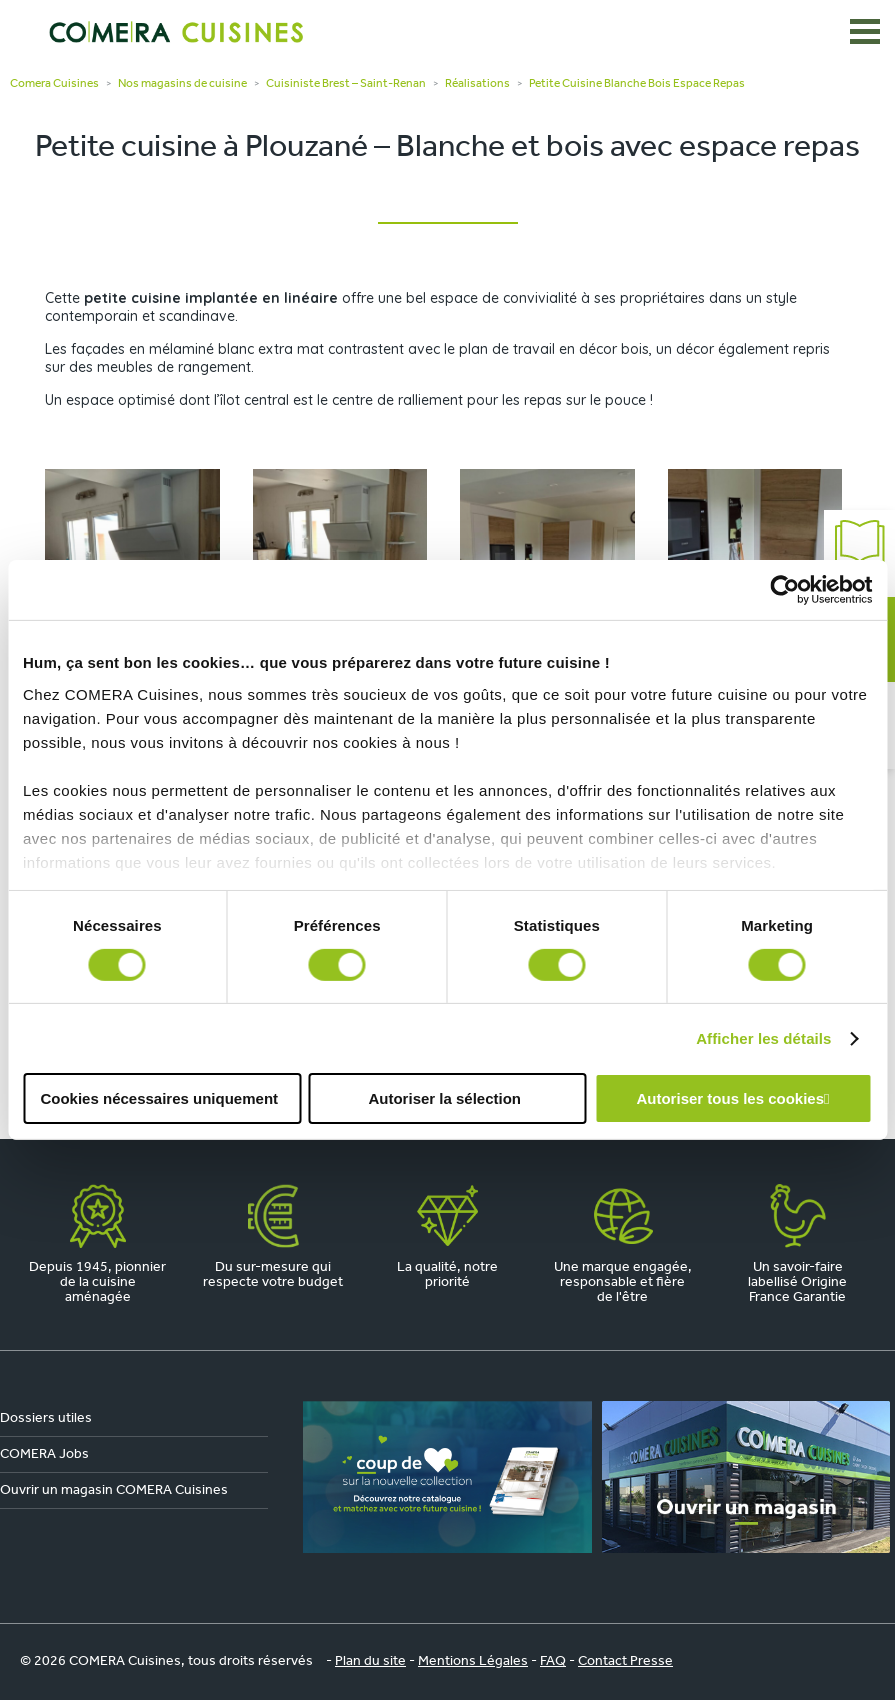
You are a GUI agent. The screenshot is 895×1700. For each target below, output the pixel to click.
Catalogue (859, 553)
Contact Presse (625, 1661)
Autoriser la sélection (444, 1098)
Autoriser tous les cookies (730, 1098)
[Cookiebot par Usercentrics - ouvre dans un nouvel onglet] (784, 590)
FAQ (553, 1661)
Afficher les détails (763, 1038)
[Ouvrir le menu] (865, 32)
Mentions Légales (473, 1661)
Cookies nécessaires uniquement (159, 1098)
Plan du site (370, 1661)
